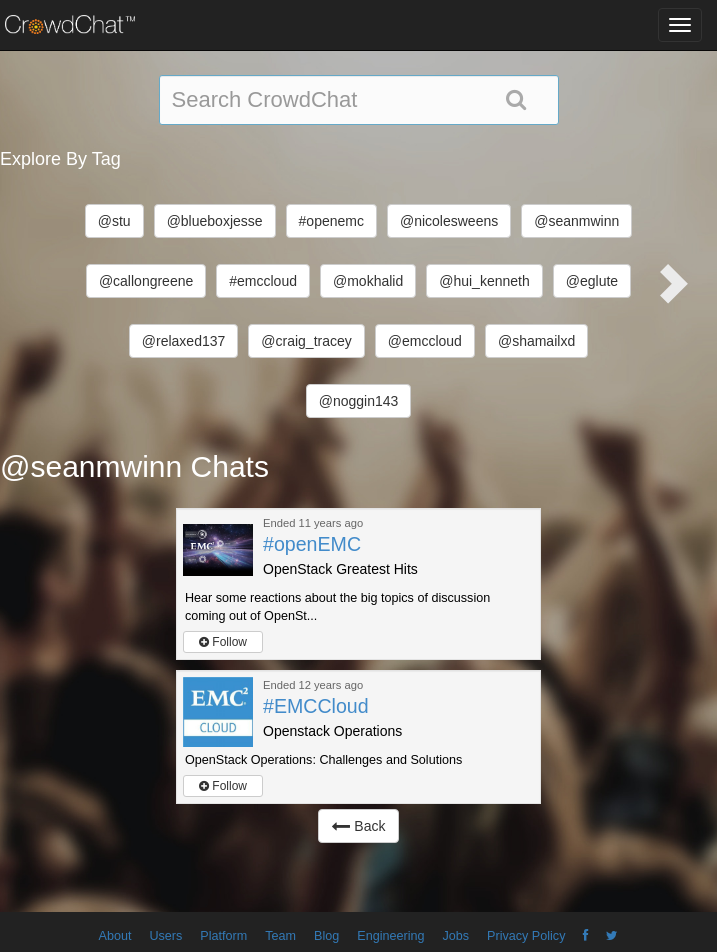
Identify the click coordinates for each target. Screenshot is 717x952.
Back (358, 826)
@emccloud (425, 341)
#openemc (331, 221)
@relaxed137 (184, 341)
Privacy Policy (526, 936)
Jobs (455, 936)
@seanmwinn (576, 221)
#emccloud (263, 281)
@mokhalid (368, 281)
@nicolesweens (449, 221)
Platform (223, 936)
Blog (326, 936)
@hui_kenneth (484, 281)
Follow (223, 642)
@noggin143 (359, 401)
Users (165, 936)
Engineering (390, 936)
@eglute (592, 281)
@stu (114, 221)
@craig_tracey (306, 341)
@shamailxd (536, 341)
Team (280, 936)
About (115, 936)
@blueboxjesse (215, 221)
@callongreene (146, 281)
